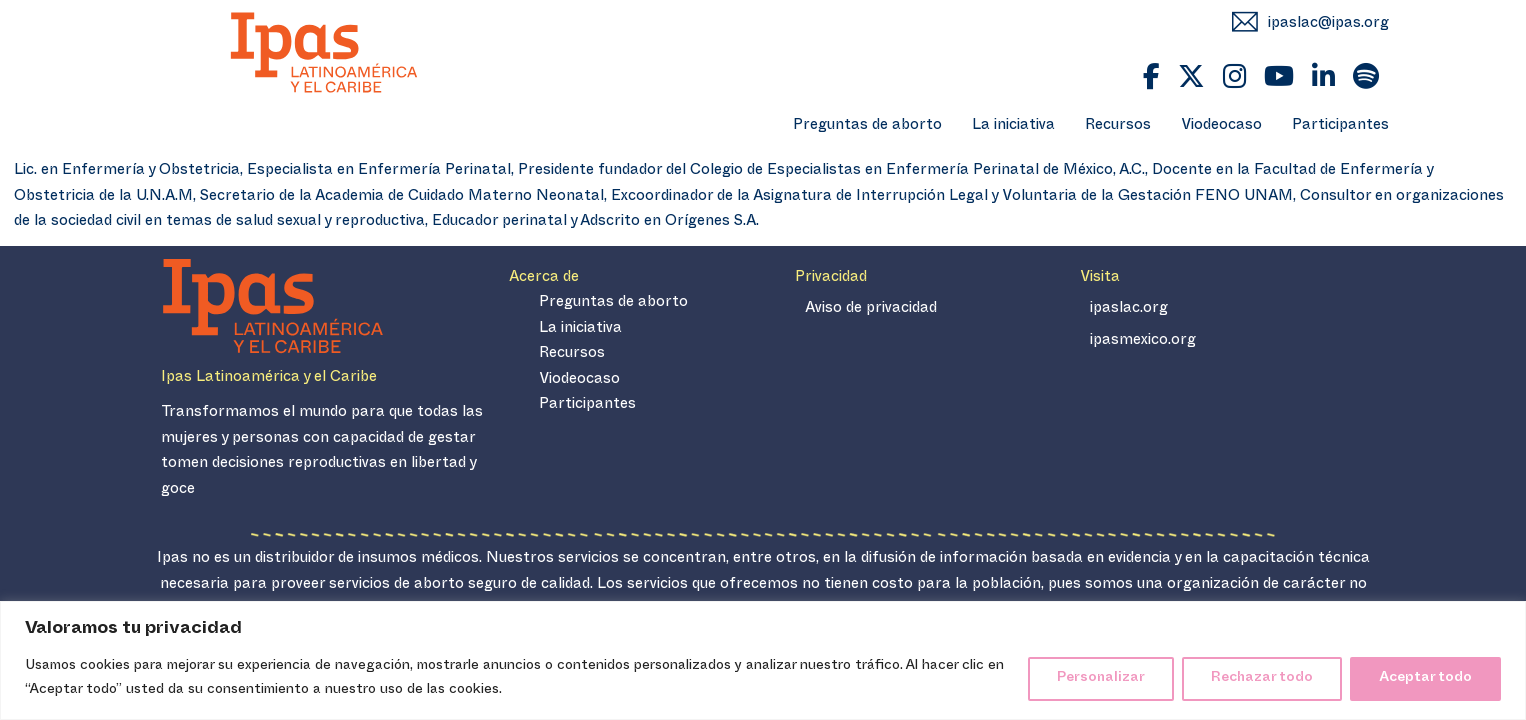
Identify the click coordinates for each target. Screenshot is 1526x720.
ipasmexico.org (1143, 342)
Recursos (1118, 127)
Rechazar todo (1262, 678)
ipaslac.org (1129, 310)
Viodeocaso (1221, 127)
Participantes (1340, 127)
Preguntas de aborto (867, 127)
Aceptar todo (1425, 678)
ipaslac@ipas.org (1328, 24)
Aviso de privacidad (871, 310)
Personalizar (1101, 678)
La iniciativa (1013, 127)
